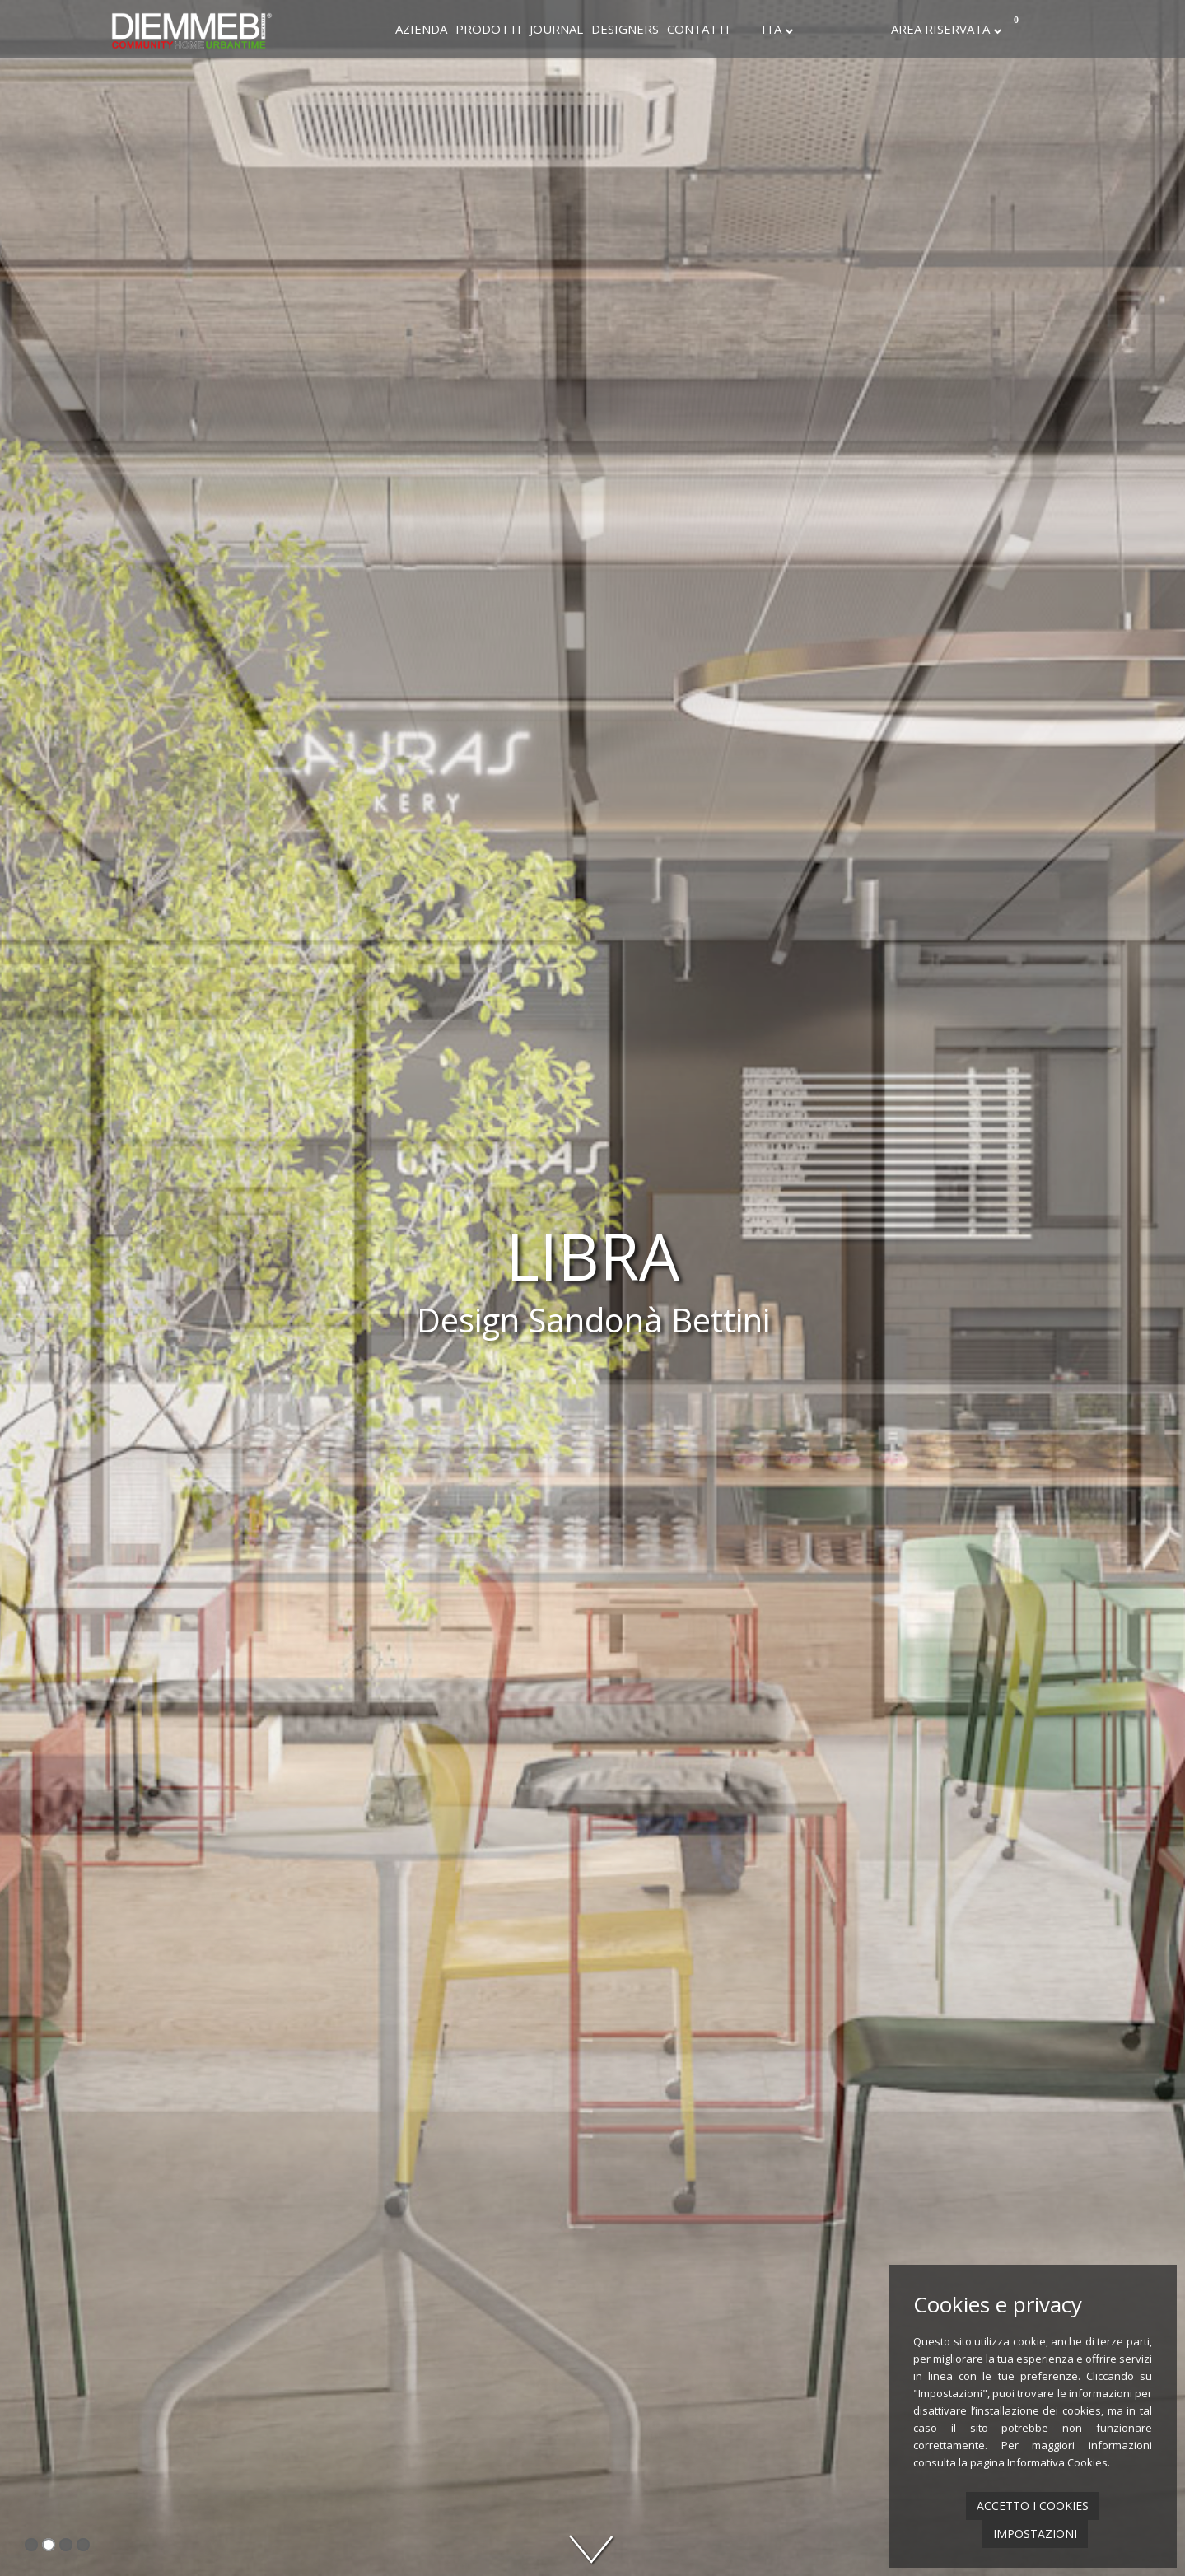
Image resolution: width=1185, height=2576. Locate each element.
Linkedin (852, 29)
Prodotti (488, 29)
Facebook (808, 29)
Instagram (830, 29)
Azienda (421, 29)
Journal (556, 29)
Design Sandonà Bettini (593, 1320)
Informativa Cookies (1057, 2462)
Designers (625, 29)
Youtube (874, 29)
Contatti (698, 29)
